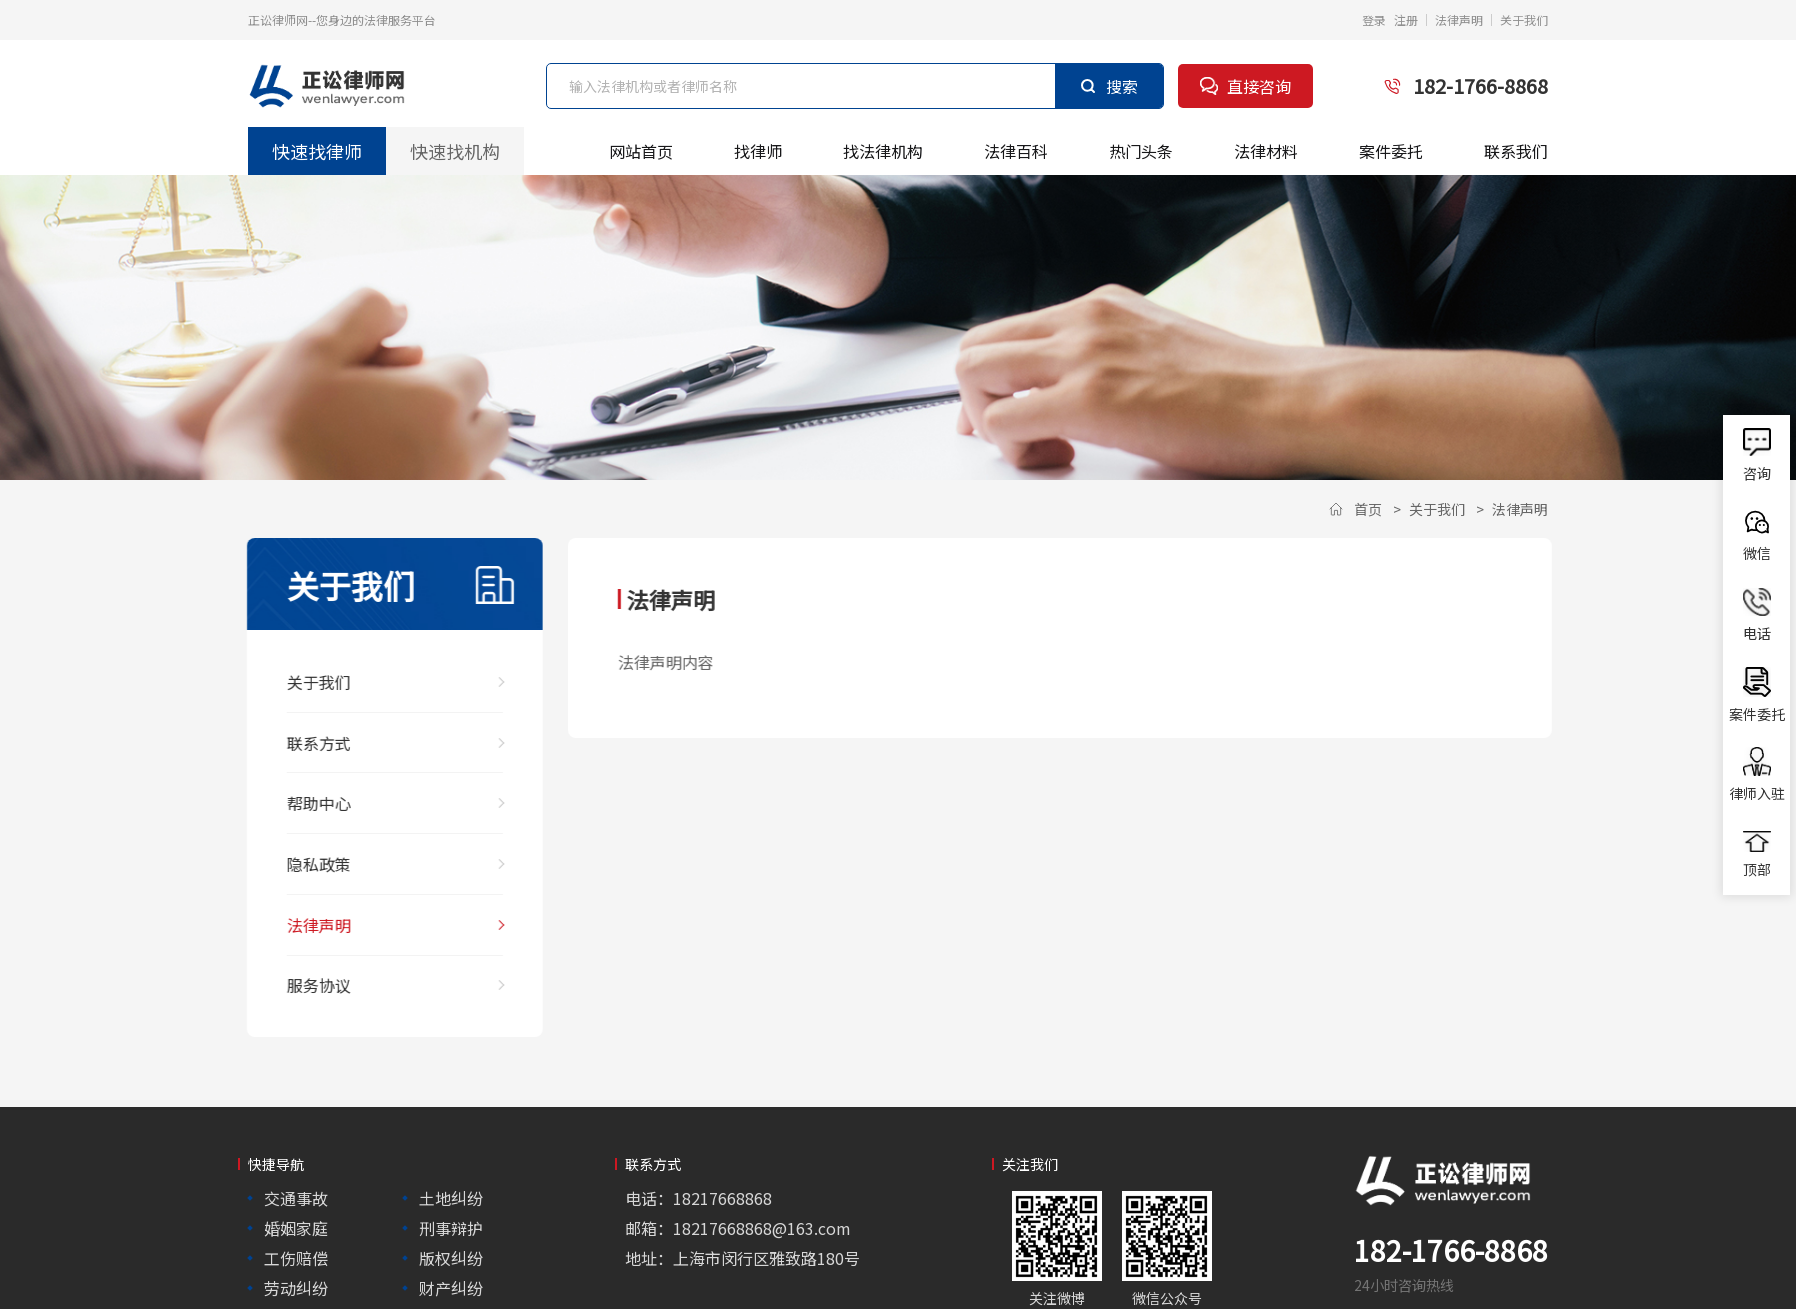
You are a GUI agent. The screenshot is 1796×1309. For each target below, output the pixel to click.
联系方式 (307, 739)
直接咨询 (1245, 86)
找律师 (758, 151)
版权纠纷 (451, 1244)
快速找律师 (316, 150)
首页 (1368, 509)
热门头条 (1141, 151)
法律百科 (1016, 151)
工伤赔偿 (296, 1244)
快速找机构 (454, 150)
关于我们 (1524, 20)
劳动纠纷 (296, 1274)
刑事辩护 (451, 1214)
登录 (1374, 20)
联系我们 (1516, 151)
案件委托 (1391, 151)
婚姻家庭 (296, 1214)
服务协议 (307, 972)
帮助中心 (307, 797)
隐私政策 (307, 856)
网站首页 (641, 151)
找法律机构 (883, 151)
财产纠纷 (451, 1274)
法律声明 (1459, 20)
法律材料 (1266, 151)
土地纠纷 (451, 1184)
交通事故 (296, 1184)
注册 (1406, 20)
